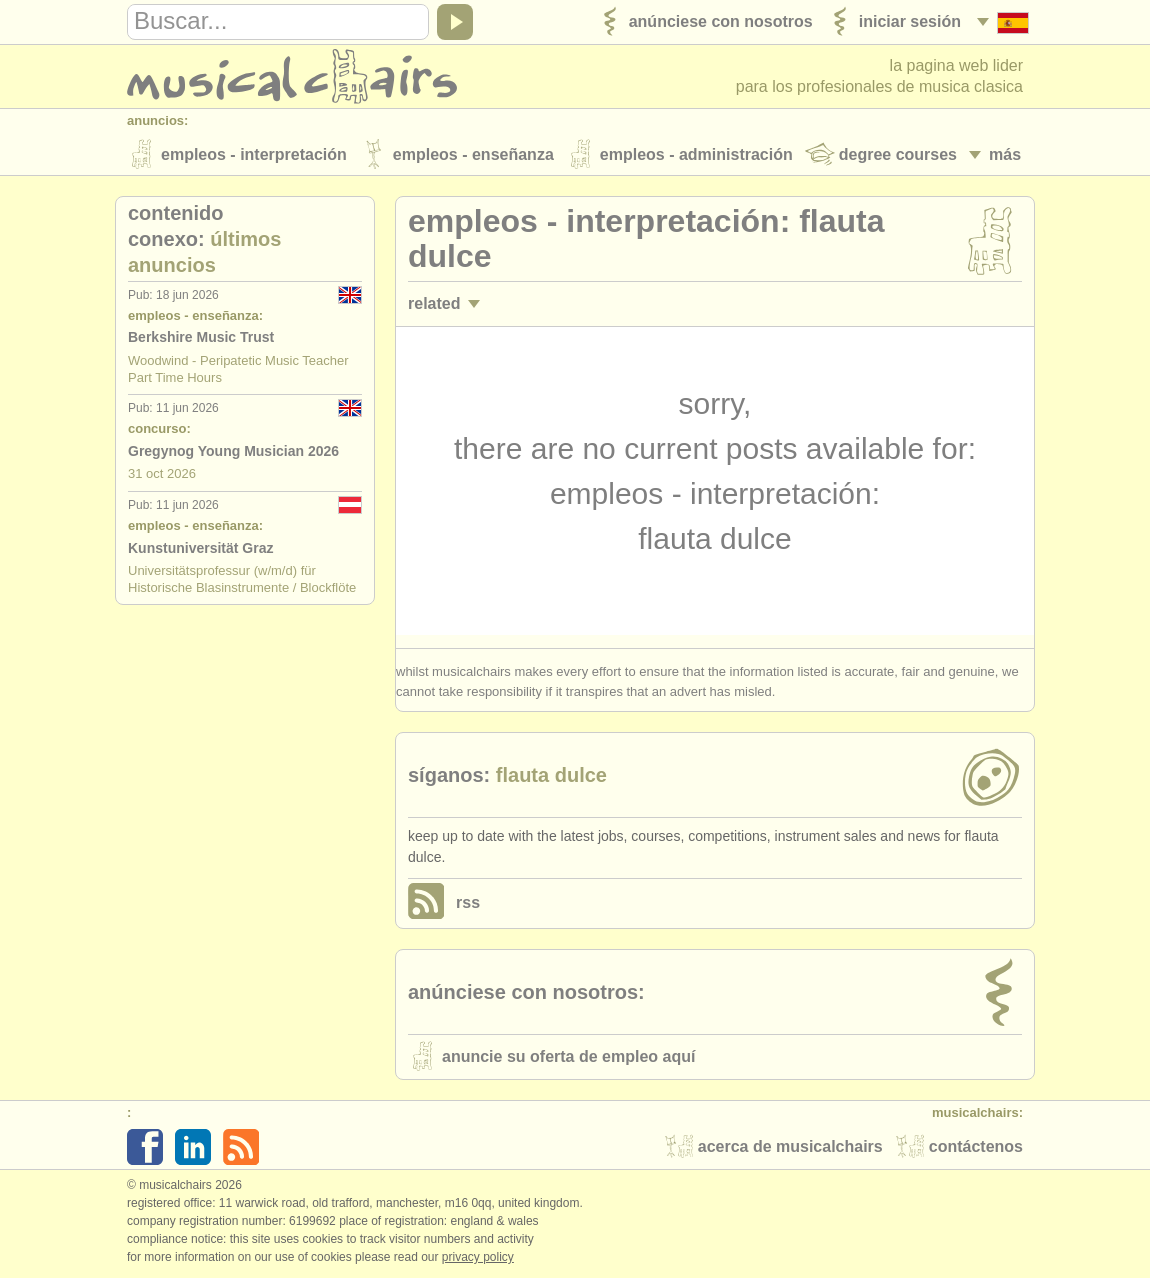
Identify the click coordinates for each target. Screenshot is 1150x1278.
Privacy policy (478, 1257)
